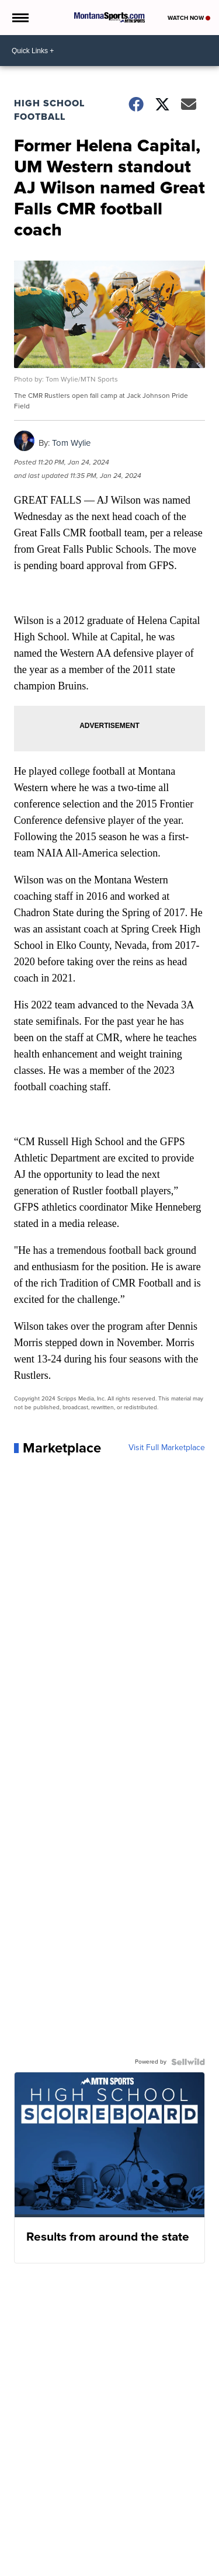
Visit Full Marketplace (166, 1448)
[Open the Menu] (19, 17)
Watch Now (189, 17)
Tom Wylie (71, 442)
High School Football (49, 109)
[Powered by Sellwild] (188, 2062)
